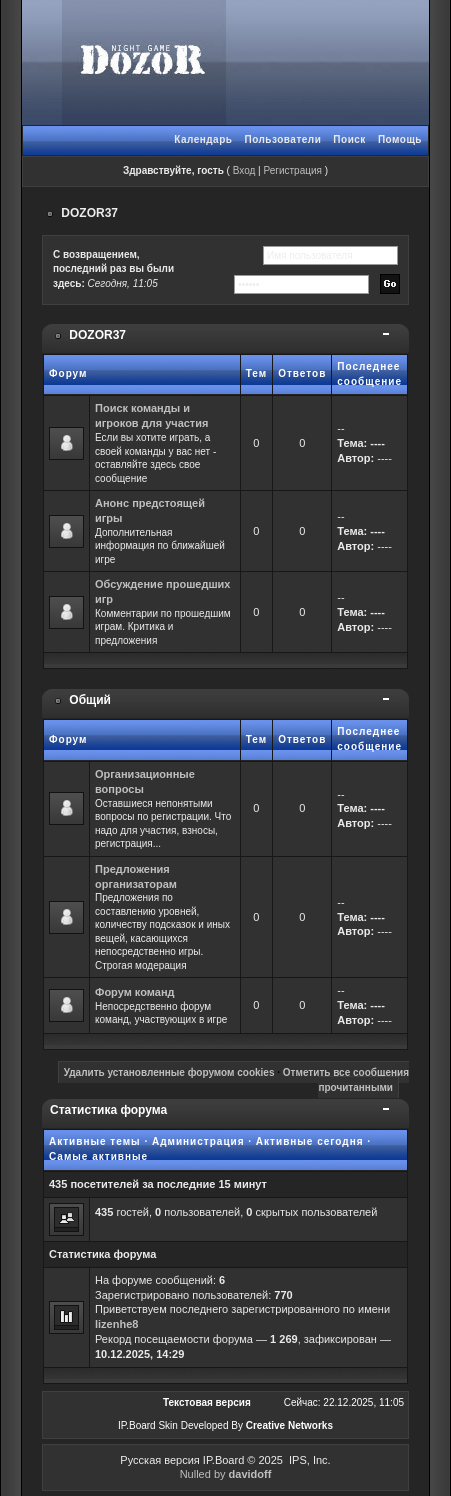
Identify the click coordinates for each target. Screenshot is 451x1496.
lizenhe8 (116, 1324)
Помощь (400, 139)
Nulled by (226, 1474)
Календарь (203, 139)
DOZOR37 (89, 213)
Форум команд (135, 992)
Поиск (349, 139)
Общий (90, 700)
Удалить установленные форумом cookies (169, 1072)
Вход (244, 170)
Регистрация (292, 170)
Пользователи (282, 139)
